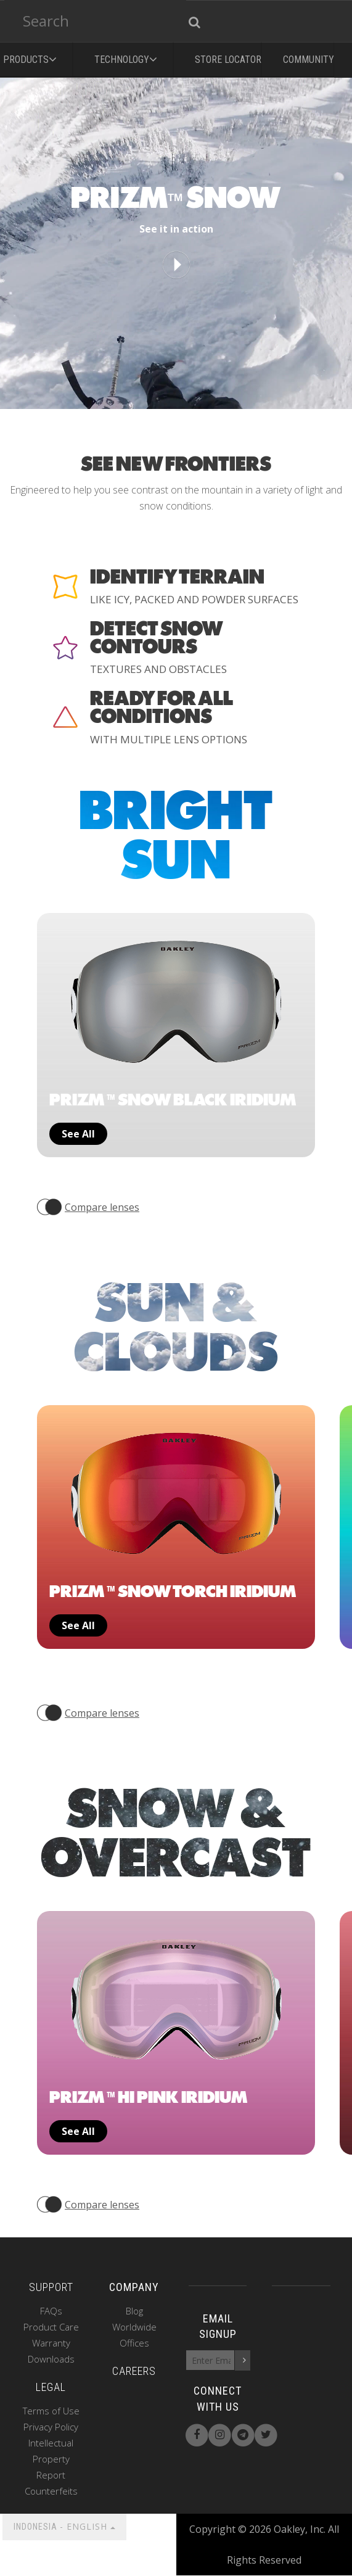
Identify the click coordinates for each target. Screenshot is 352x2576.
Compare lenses (102, 1207)
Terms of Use (51, 2411)
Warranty (51, 2343)
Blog (134, 2311)
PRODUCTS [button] (32, 56)
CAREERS (134, 2371)
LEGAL (51, 2387)
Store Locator (228, 59)
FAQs (51, 2311)
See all (78, 1134)
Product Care (51, 2327)
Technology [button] (128, 56)
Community (308, 59)
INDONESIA (64, 2527)
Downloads (51, 2359)
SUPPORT (51, 2287)
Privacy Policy (50, 2427)
